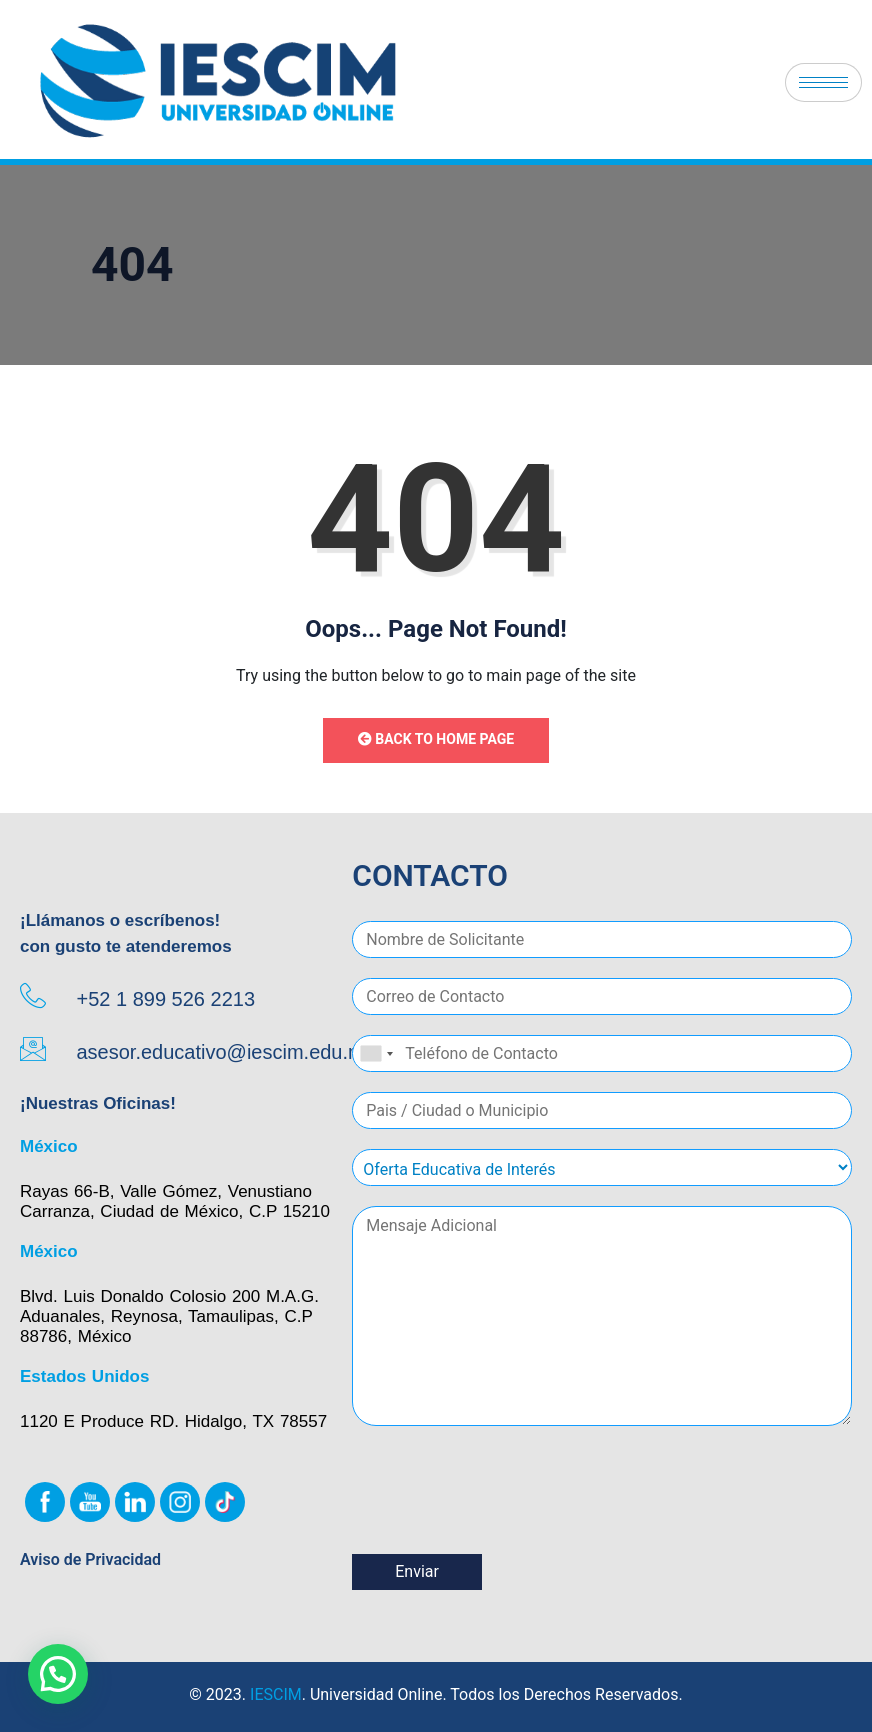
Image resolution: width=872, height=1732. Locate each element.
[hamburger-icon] (823, 82)
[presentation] (504, 1521)
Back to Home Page (436, 739)
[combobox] (376, 1053)
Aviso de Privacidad (90, 1559)
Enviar (417, 1571)
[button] (58, 1674)
